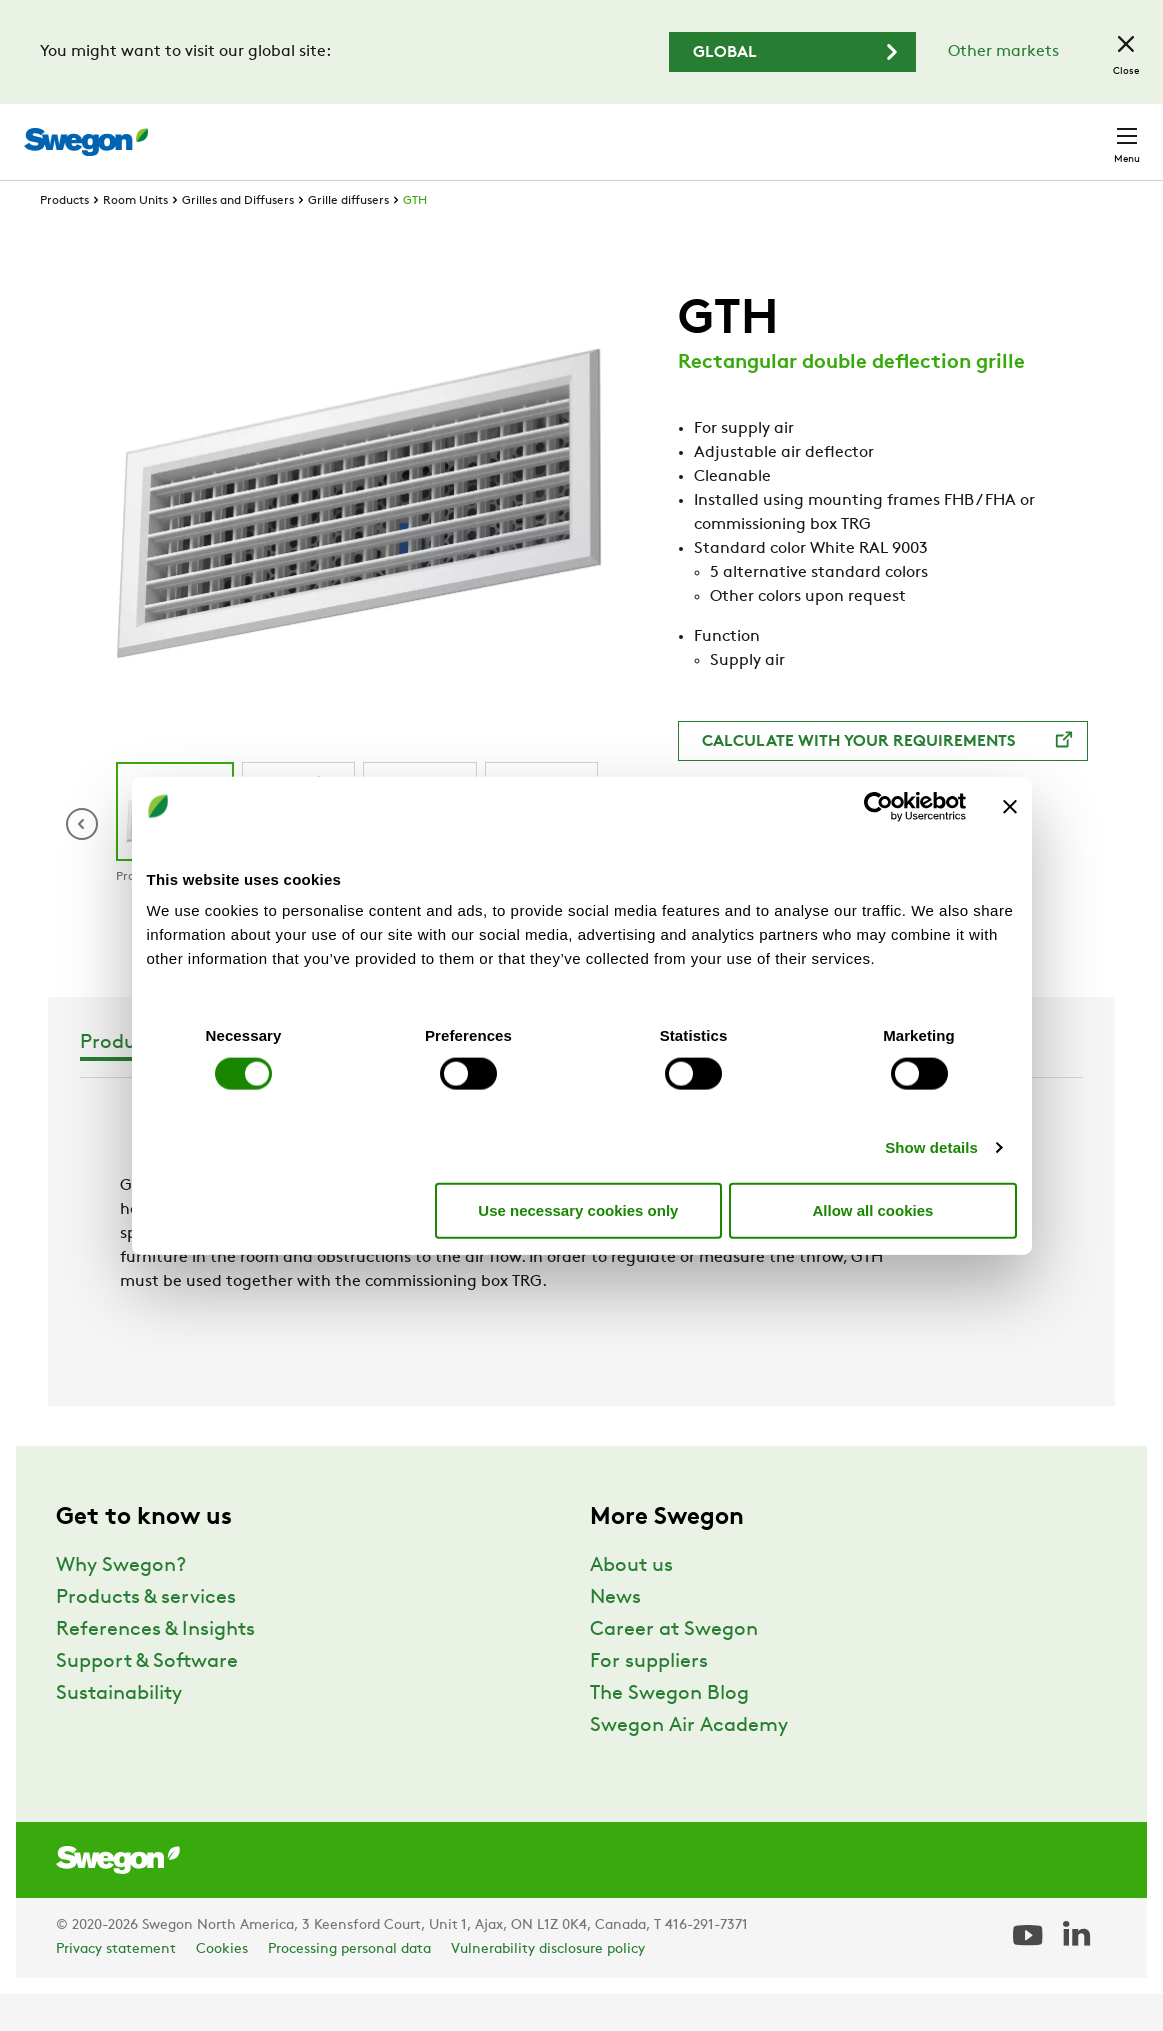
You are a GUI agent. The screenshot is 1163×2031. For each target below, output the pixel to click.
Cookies (222, 1986)
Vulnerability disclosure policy (548, 1986)
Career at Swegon (674, 1667)
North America (968, 131)
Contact (1091, 132)
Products (64, 238)
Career (857, 131)
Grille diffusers (348, 238)
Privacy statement (116, 1986)
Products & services (146, 1635)
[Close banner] (1010, 806)
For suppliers (649, 1699)
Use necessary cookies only (578, 1209)
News (615, 1635)
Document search (737, 132)
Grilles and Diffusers (238, 238)
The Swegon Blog (669, 1731)
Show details (931, 1147)
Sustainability (119, 1731)
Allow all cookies (873, 1209)
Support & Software (147, 1699)
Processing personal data (349, 1986)
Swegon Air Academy (689, 1763)
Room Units (135, 238)
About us (631, 1603)
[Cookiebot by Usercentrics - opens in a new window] (878, 806)
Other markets (1003, 52)
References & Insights (155, 1667)
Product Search (572, 131)
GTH (415, 238)
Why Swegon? (121, 1603)
